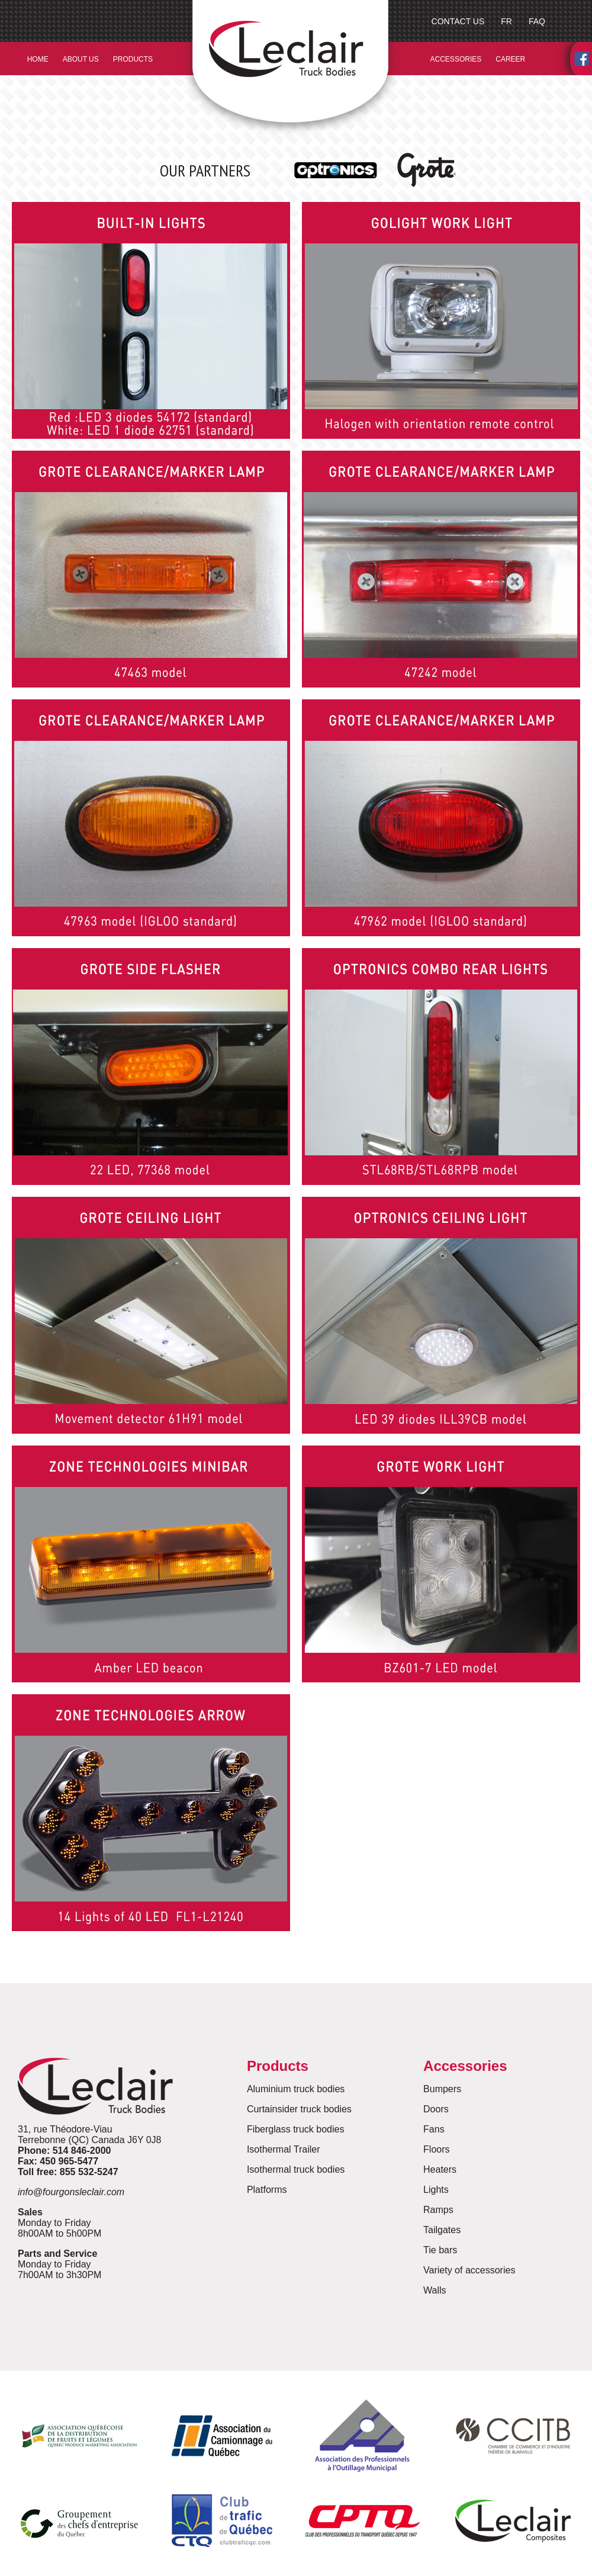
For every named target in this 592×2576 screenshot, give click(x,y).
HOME (38, 59)
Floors (436, 2149)
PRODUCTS (133, 59)
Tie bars (440, 2250)
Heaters (439, 2169)
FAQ (537, 21)
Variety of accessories (469, 2270)
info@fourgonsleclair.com (71, 2192)
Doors (436, 2109)
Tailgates (442, 2230)
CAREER (510, 59)
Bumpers (442, 2089)
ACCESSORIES (456, 59)
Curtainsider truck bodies (299, 2109)
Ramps (438, 2210)
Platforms (267, 2190)
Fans (434, 2129)
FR (506, 21)
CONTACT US (458, 21)
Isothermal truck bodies (296, 2169)
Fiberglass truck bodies (296, 2129)
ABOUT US (81, 59)
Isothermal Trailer (283, 2149)
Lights (436, 2190)
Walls (434, 2290)
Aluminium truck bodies (296, 2089)
